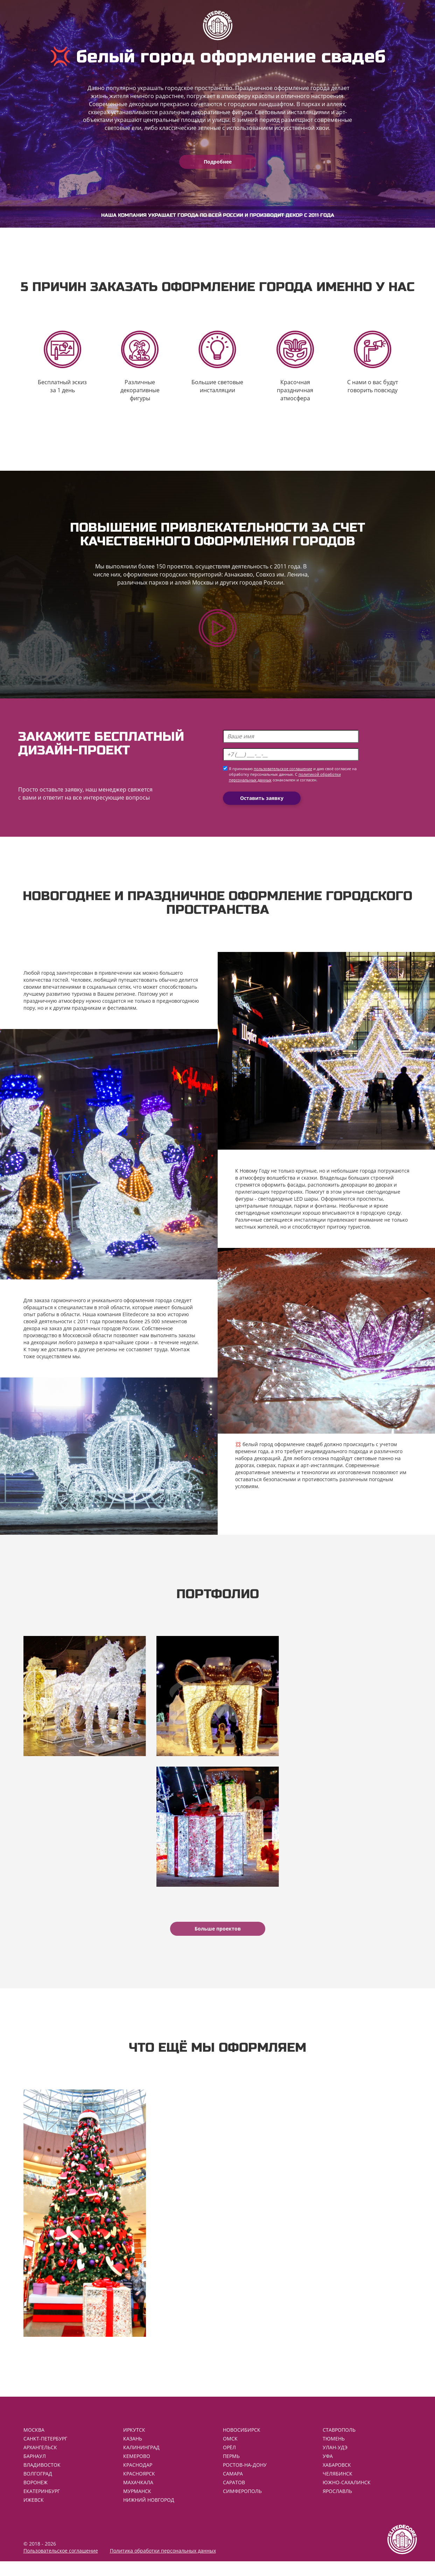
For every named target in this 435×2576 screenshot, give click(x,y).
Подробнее (218, 161)
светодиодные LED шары (288, 1203)
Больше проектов (218, 1938)
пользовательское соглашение (283, 773)
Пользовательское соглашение (60, 2565)
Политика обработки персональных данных (163, 2565)
